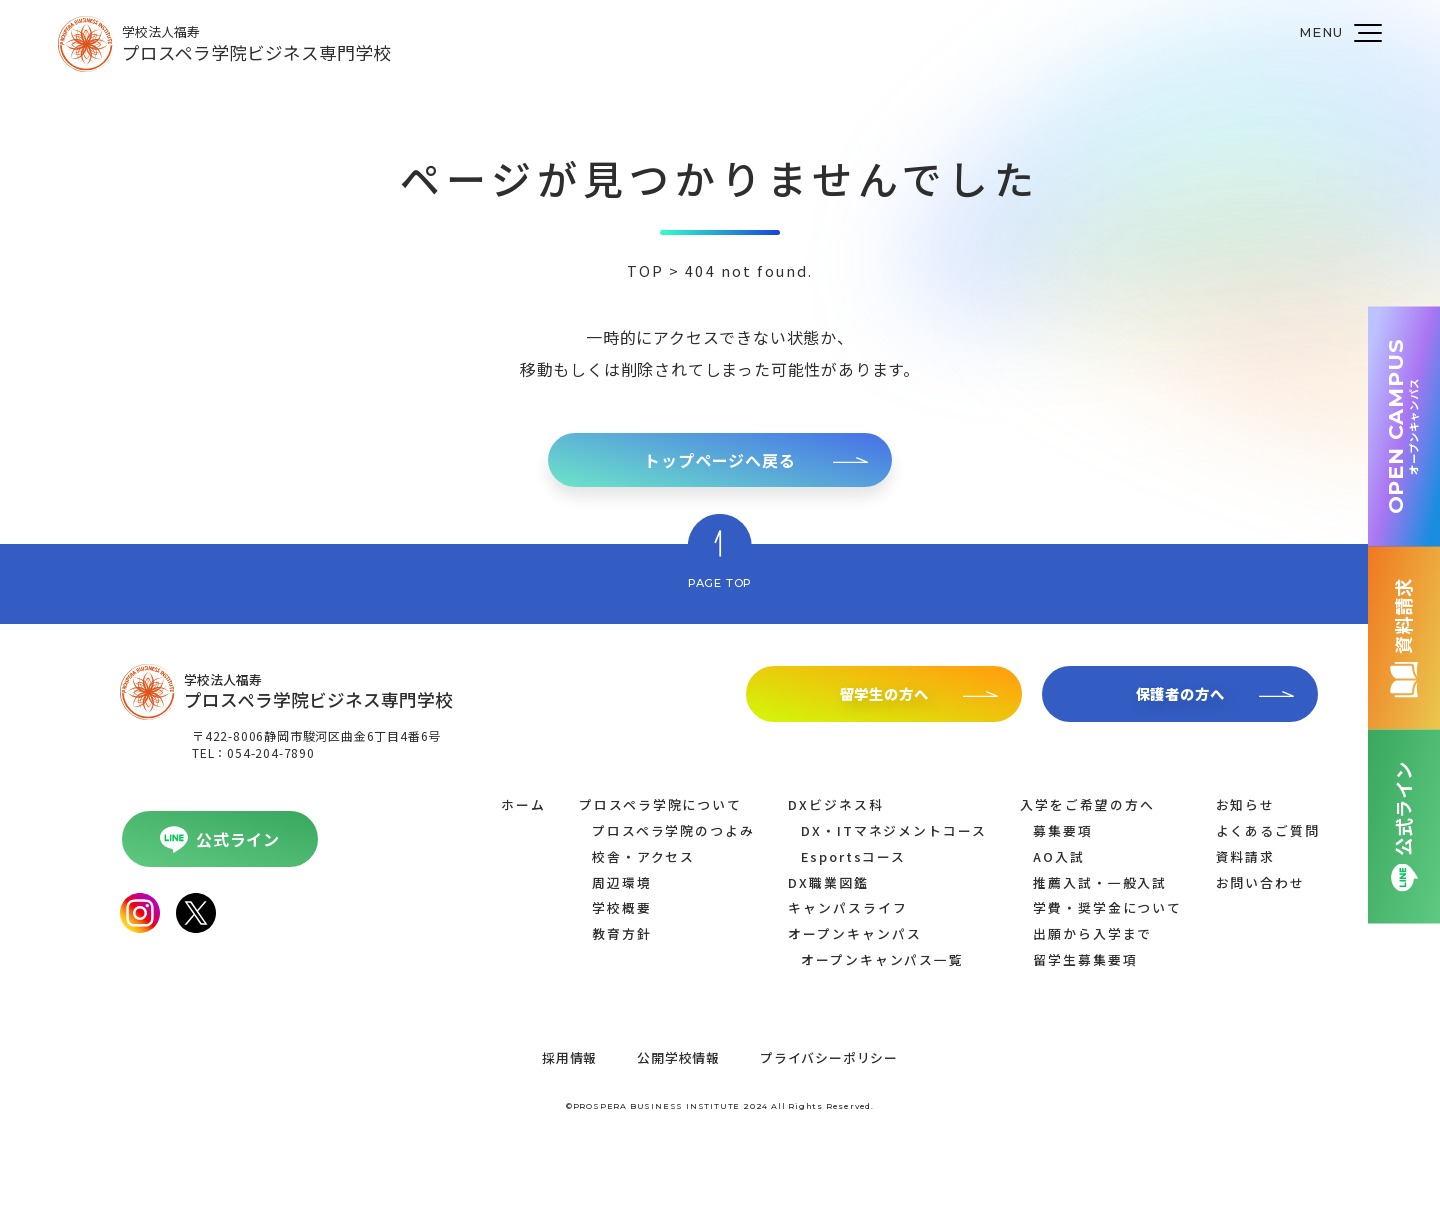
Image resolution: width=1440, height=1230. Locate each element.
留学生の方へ (884, 693)
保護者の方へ (1180, 693)
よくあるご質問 (1268, 830)
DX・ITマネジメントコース (894, 830)
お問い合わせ (1261, 882)
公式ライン (238, 839)
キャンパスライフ (847, 907)
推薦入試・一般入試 (1100, 882)
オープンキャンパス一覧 (882, 959)
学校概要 (622, 907)
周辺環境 (622, 882)
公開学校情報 (678, 1057)
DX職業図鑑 (828, 882)
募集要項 (1063, 830)
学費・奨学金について (1107, 907)
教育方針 (622, 933)
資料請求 (1246, 856)
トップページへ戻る (719, 460)
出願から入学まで (1092, 933)
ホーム (523, 804)
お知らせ (1246, 804)
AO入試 (1059, 856)
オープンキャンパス (854, 933)
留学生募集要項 (1085, 959)
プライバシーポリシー (829, 1057)
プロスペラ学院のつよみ (673, 830)
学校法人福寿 (256, 44)
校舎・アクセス (643, 856)
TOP (645, 270)
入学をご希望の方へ (1087, 804)
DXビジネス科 (835, 804)
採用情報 (569, 1057)
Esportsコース (853, 856)
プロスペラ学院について (660, 804)
